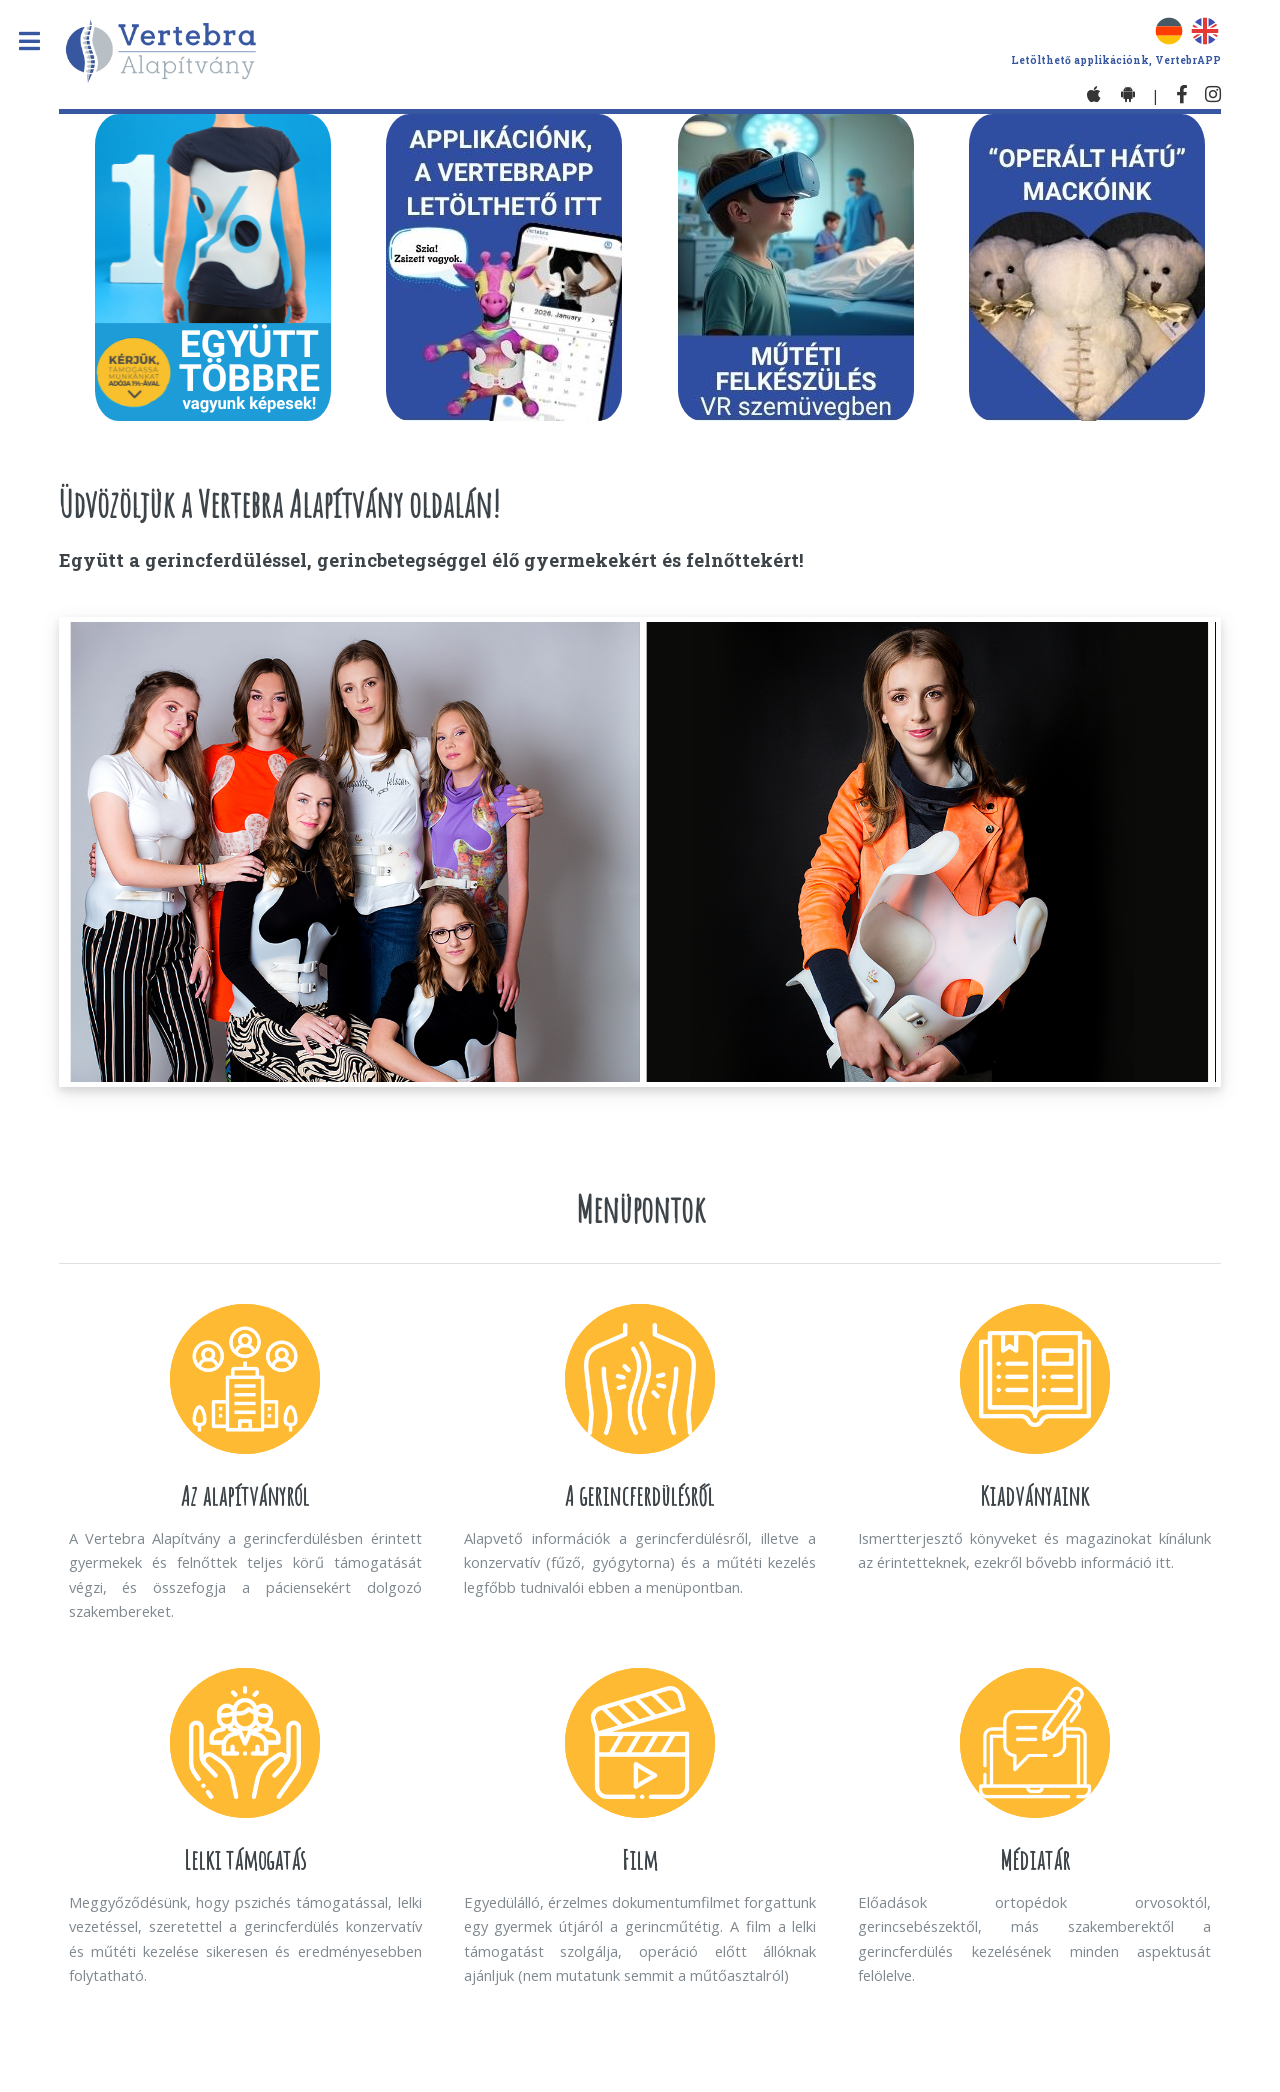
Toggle (39, 41)
